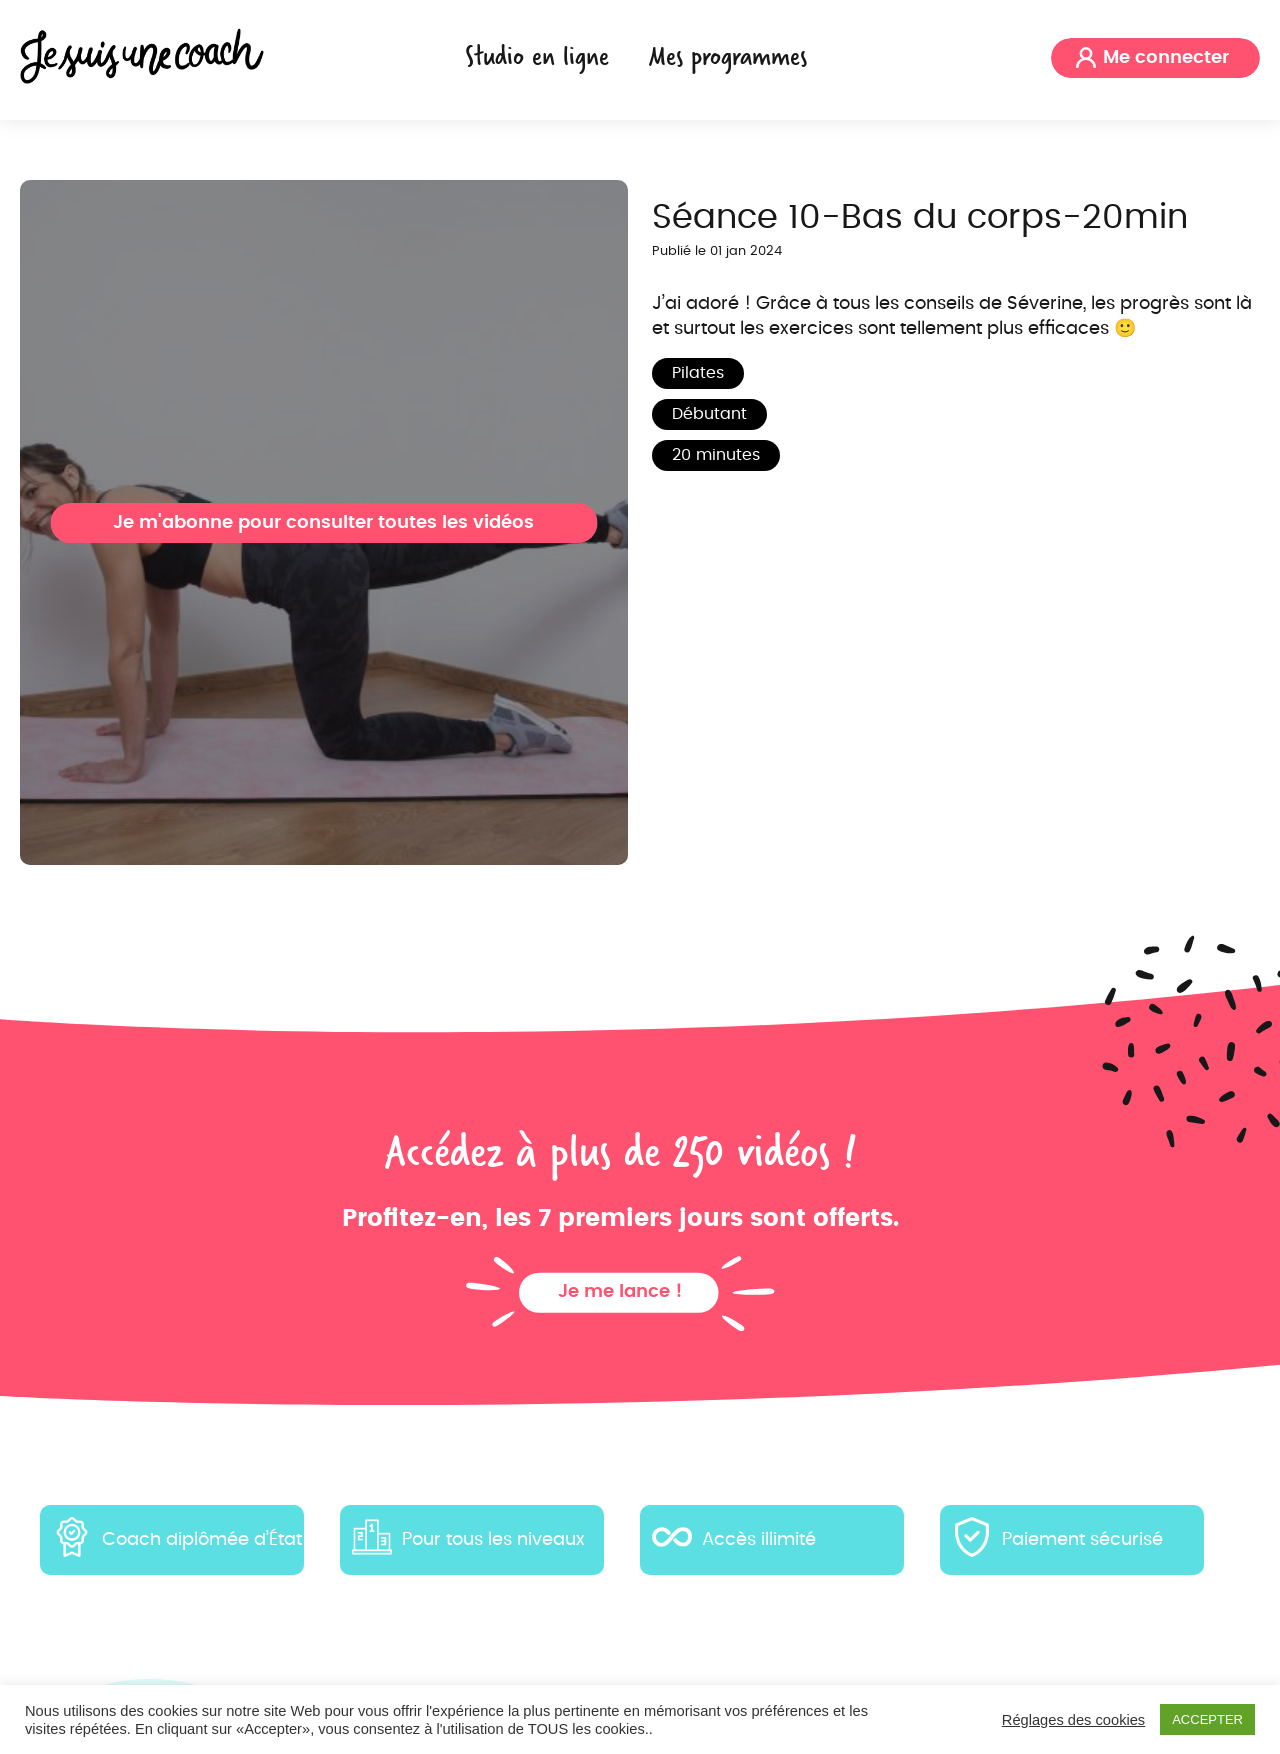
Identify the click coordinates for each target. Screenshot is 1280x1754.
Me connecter (1166, 58)
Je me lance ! (620, 1292)
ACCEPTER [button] (1207, 1719)
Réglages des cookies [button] (1073, 1720)
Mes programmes (728, 55)
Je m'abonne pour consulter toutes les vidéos (323, 523)
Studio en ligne (537, 55)
